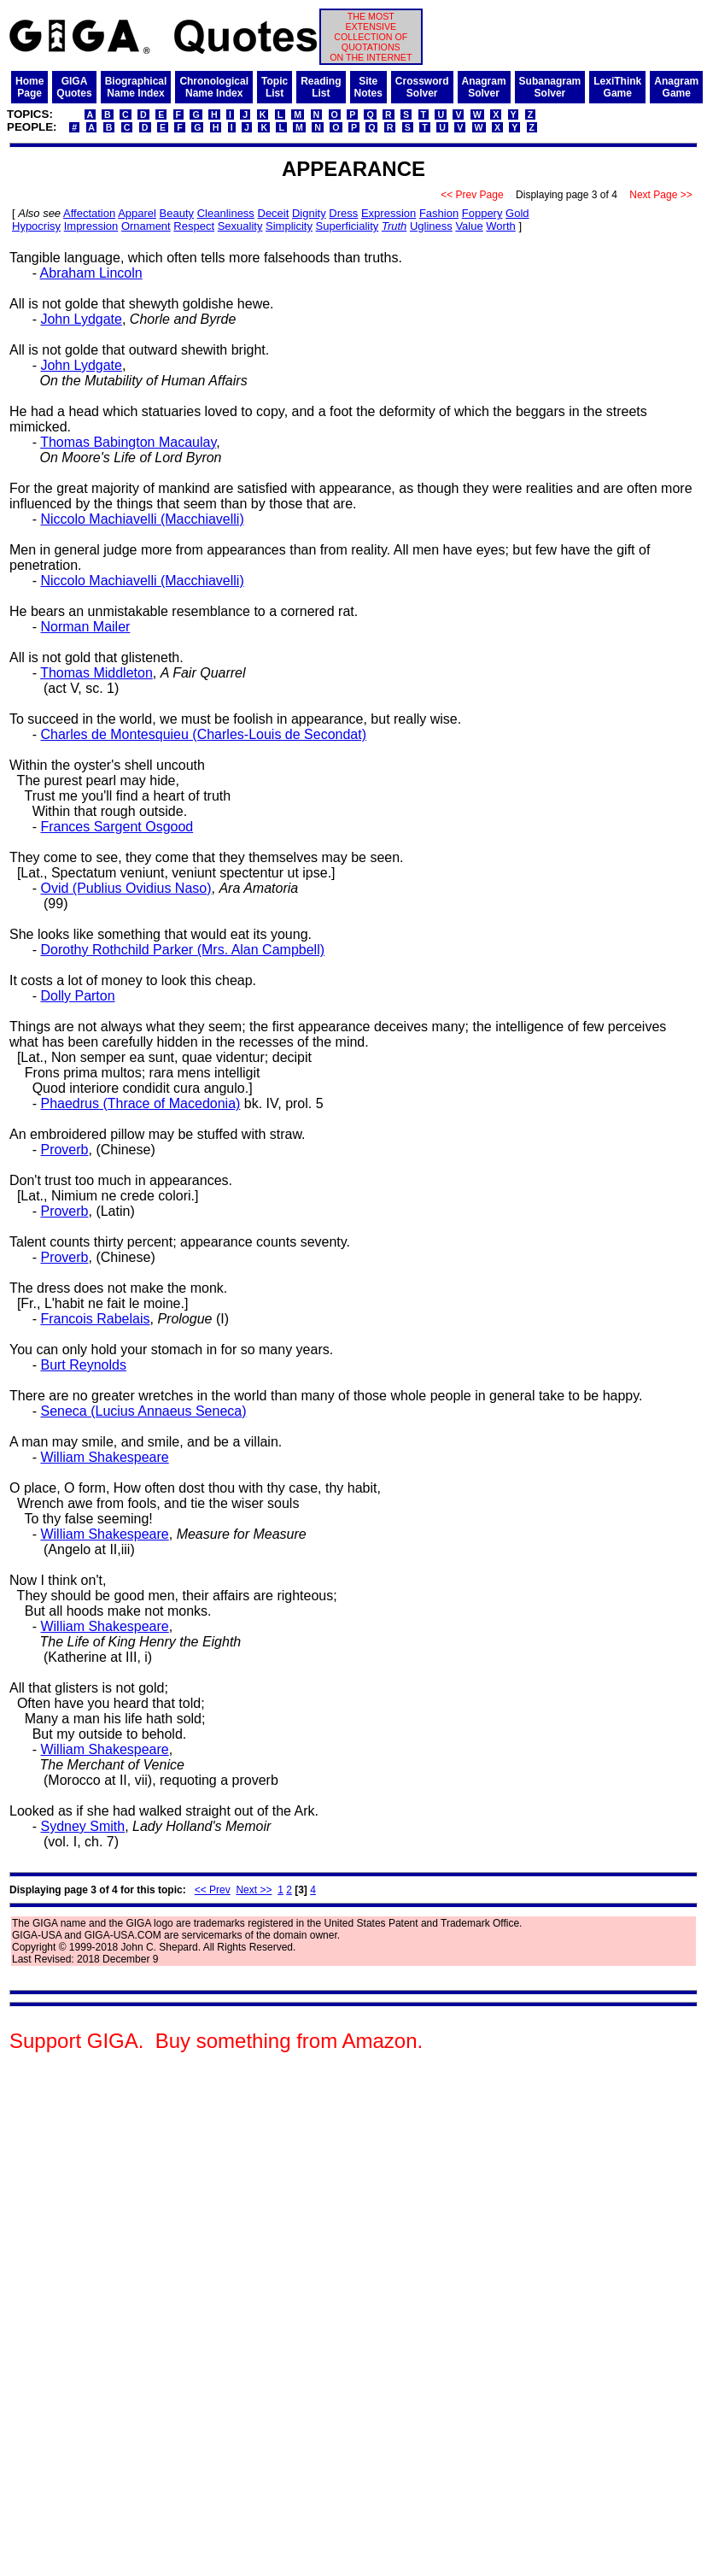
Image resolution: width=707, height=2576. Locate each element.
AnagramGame (676, 87)
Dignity (309, 213)
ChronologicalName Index (213, 87)
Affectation (89, 213)
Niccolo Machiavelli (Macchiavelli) (141, 519)
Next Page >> (661, 195)
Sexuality (240, 226)
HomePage (29, 87)
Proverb (64, 1149)
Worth (500, 226)
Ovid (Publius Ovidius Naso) (125, 888)
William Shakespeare (104, 1457)
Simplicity (289, 226)
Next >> (254, 1890)
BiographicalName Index (136, 87)
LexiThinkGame (617, 87)
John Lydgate (80, 319)
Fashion (439, 213)
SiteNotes (368, 87)
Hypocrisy (36, 226)
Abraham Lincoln (91, 273)
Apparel (137, 213)
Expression (388, 213)
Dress (343, 213)
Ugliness (431, 226)
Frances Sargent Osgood (116, 826)
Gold (517, 213)
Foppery (482, 213)
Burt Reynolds (83, 1365)
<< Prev (213, 1890)
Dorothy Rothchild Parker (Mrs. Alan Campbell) (182, 949)
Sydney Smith (82, 1826)
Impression (91, 226)
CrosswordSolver (422, 87)
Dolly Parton (77, 996)
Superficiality (347, 226)
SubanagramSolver (550, 87)
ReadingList (321, 87)
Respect (193, 226)
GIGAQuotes (73, 87)
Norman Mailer (85, 626)
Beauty (177, 213)
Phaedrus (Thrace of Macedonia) (140, 1103)
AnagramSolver (484, 87)
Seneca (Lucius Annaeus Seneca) (143, 1411)
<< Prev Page (472, 195)
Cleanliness (225, 213)
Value (468, 226)
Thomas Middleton (96, 673)
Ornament (146, 226)
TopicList (274, 87)
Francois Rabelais (94, 1318)
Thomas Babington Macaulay (128, 442)
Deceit (273, 213)
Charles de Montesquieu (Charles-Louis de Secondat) (203, 734)
